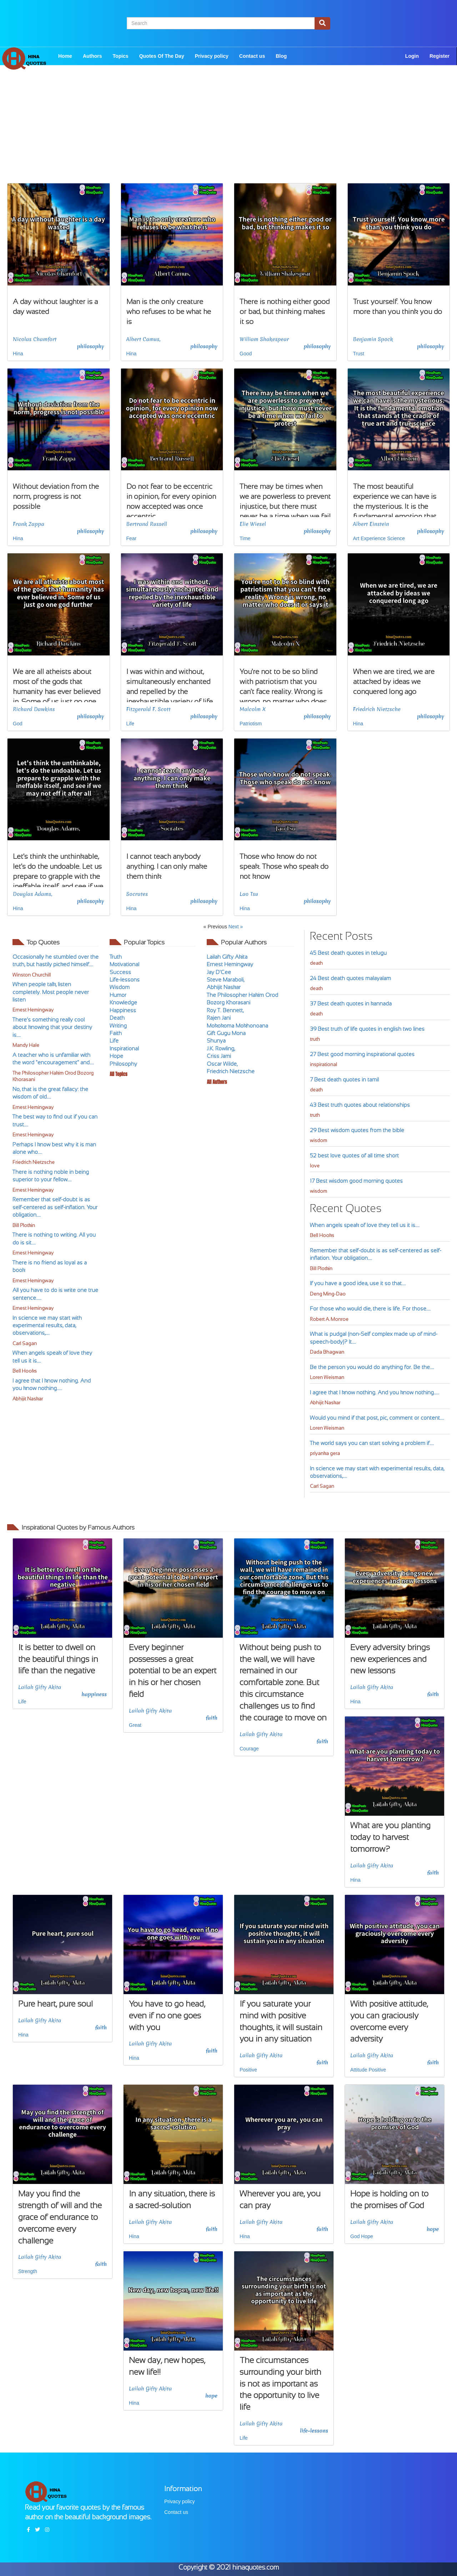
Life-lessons (125, 980)
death (316, 963)
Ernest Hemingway (33, 1010)
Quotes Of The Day (161, 56)
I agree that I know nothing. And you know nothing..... (374, 1392)
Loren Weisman (327, 1377)
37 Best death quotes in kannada (351, 1003)
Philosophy (123, 1064)
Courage (249, 1748)
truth (315, 1039)
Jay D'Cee (219, 972)
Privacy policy (211, 56)
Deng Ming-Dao (328, 1294)
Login (412, 56)
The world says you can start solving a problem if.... (372, 1443)
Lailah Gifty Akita (227, 957)
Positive (248, 2070)
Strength (27, 2271)
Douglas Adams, (32, 894)
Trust (358, 353)
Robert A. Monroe (329, 1319)
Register (440, 56)
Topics (121, 56)
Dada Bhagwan (327, 1352)
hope (433, 2229)
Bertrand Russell (146, 524)
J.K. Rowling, (221, 1048)
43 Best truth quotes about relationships (360, 1105)
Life (130, 723)
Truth (116, 957)
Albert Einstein (371, 524)
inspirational (323, 1064)
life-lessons (314, 2430)
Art (356, 538)
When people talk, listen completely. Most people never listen (50, 992)
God (17, 723)
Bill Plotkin (23, 1225)
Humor (118, 995)
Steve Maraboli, (225, 980)
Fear (131, 538)
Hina (18, 353)
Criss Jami (219, 1056)
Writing (118, 1026)
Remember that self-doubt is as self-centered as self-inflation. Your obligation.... (54, 1207)
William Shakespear (264, 339)
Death (117, 1018)
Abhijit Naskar (27, 1398)
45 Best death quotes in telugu (348, 953)
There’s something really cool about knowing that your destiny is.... (52, 1027)
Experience (373, 538)
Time (245, 538)
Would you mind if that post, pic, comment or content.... (377, 1418)
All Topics (118, 1074)
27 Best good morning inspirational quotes (362, 1054)
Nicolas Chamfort (35, 339)
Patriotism (251, 723)
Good (246, 353)
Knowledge (123, 1002)
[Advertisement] (228, 133)
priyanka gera (325, 1453)
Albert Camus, (143, 339)
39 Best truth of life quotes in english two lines (367, 1029)
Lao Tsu (249, 894)
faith (211, 1717)
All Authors (217, 1082)
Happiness (123, 1010)
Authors (92, 56)
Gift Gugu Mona (226, 1033)
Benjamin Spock (373, 339)
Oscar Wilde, (222, 1064)
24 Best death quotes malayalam (350, 978)
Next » (235, 926)
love (315, 1165)
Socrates (137, 894)
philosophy (90, 346)
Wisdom (120, 987)
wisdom (318, 1140)
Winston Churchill (31, 975)
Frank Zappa (28, 524)
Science (396, 538)
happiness (94, 1694)
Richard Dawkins (34, 709)
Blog (281, 56)
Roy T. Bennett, (225, 1010)
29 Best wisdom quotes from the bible (357, 1130)
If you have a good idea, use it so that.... (358, 1283)
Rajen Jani (219, 1018)
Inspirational (124, 1048)
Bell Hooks (24, 1371)
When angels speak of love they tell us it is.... (365, 1225)
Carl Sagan (24, 1343)
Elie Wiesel (253, 524)
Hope (116, 1056)
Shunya (216, 1041)
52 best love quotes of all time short (354, 1155)
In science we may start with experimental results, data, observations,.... (47, 1325)
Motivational (124, 964)
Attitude (358, 2070)
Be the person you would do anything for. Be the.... (372, 1367)
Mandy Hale (25, 1045)
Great (135, 1725)
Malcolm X (253, 709)
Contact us (252, 56)
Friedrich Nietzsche (377, 709)
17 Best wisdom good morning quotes (356, 1181)
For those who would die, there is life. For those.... (370, 1308)
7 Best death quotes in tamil (344, 1079)
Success (120, 972)
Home (65, 56)
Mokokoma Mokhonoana (237, 1026)
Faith (116, 1033)
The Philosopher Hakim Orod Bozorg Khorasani (53, 1076)
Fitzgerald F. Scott (148, 709)
